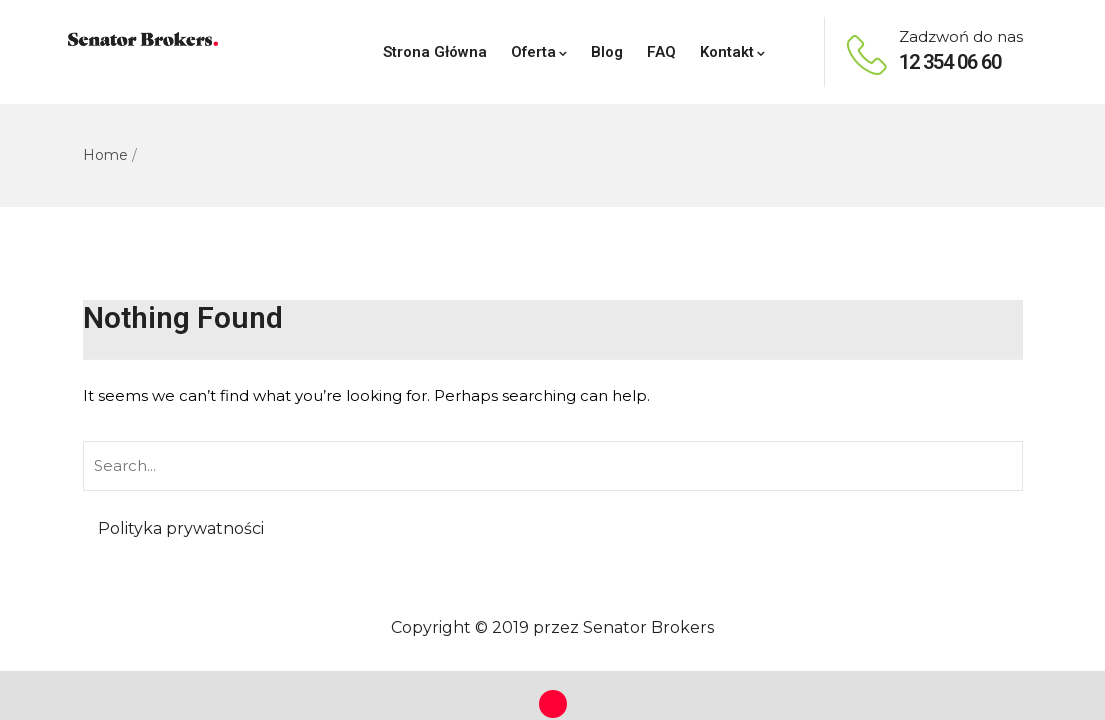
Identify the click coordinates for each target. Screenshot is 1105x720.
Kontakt (732, 52)
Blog (607, 52)
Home (105, 155)
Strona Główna (435, 52)
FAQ (661, 52)
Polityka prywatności (181, 528)
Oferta (539, 52)
